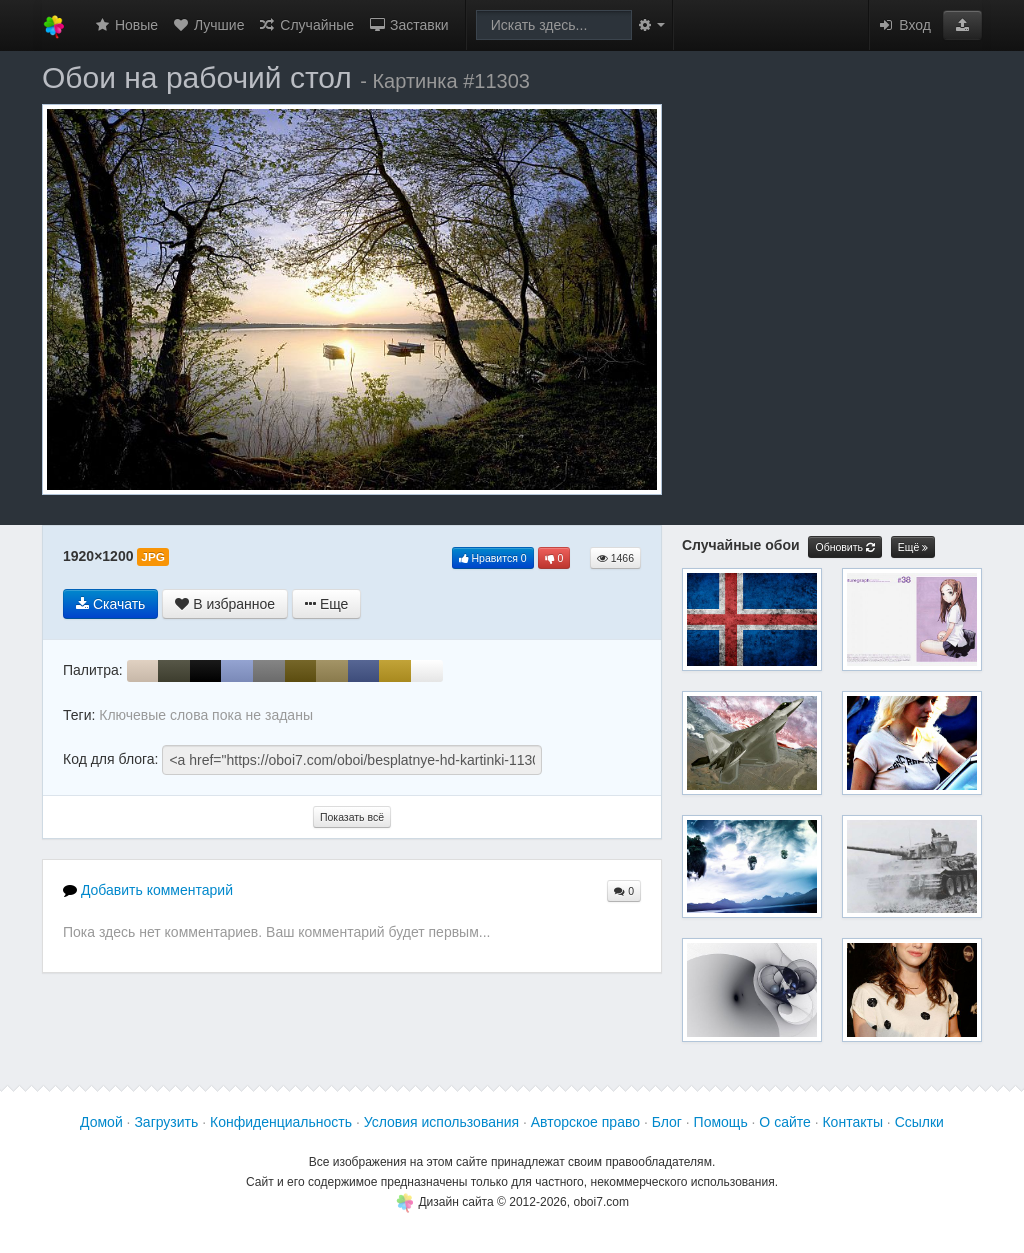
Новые (125, 25)
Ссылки (919, 1122)
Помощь (721, 1122)
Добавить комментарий (148, 890)
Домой (101, 1122)
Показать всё (352, 817)
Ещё (913, 547)
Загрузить (166, 1122)
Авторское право (585, 1122)
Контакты (852, 1122)
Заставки (408, 25)
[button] (962, 25)
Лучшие (208, 25)
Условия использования (441, 1122)
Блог (667, 1122)
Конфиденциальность (281, 1122)
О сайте (784, 1122)
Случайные (306, 25)
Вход (904, 25)
